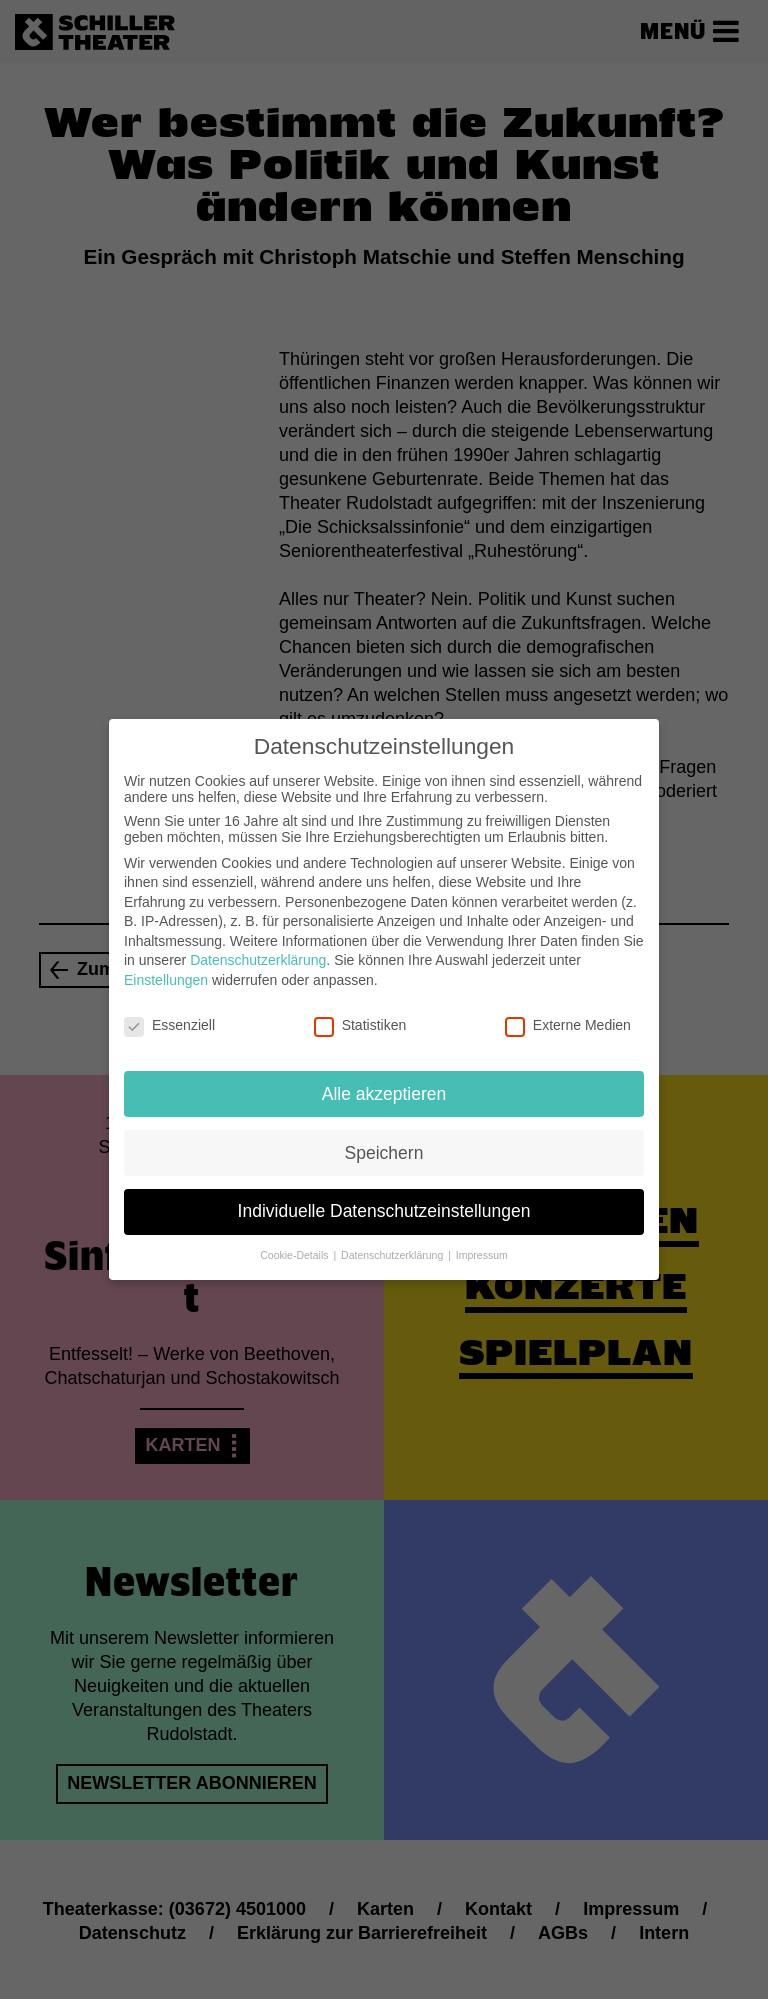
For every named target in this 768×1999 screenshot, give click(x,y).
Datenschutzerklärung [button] (393, 1242)
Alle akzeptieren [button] (384, 1080)
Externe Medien (568, 1011)
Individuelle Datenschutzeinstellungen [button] (384, 1198)
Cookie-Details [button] (295, 1242)
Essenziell (169, 1011)
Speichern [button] (384, 1139)
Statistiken (360, 1011)
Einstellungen (166, 966)
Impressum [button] (482, 1242)
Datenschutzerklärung (258, 947)
